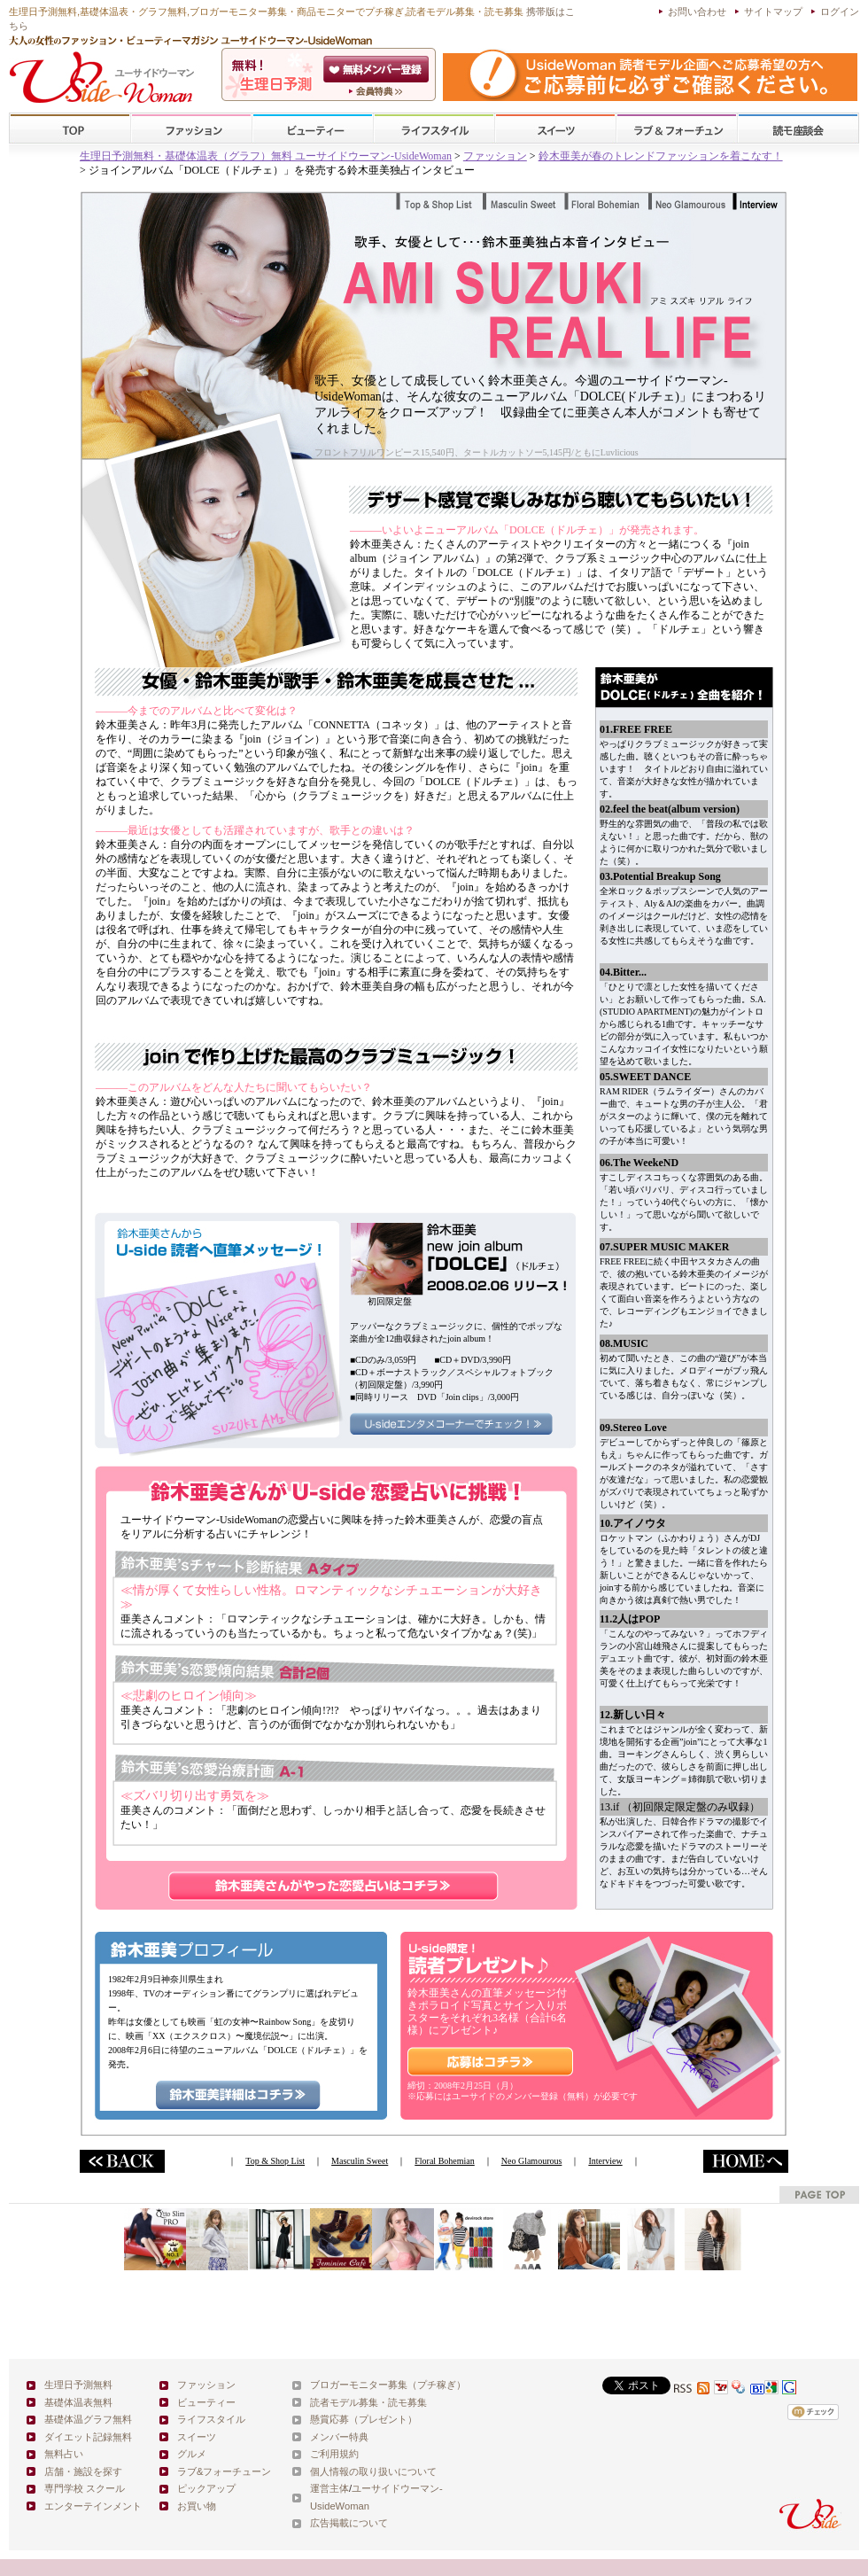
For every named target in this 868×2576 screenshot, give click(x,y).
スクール (798, 129)
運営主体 (329, 2488)
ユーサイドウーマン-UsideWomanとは (378, 91)
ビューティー (312, 129)
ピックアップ (206, 2488)
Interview (605, 2161)
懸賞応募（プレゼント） (363, 2419)
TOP (70, 129)
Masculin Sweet (359, 2161)
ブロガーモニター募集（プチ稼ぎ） (388, 2384)
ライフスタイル (434, 129)
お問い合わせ (697, 11)
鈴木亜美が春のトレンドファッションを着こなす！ (661, 156)
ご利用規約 (334, 2453)
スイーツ (555, 129)
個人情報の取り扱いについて (373, 2471)
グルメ (191, 2453)
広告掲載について (349, 2523)
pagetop (819, 2194)
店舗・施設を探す (83, 2471)
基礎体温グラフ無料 (88, 2419)
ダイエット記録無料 (88, 2437)
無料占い (63, 2453)
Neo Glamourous (531, 2161)
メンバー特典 (339, 2437)
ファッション (191, 129)
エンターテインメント (93, 2506)
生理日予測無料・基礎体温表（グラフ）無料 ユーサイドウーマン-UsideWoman (266, 156)
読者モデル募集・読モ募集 (368, 2402)
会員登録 (378, 69)
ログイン (839, 11)
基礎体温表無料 (78, 2402)
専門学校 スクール (84, 2488)
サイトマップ (773, 11)
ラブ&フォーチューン (676, 129)
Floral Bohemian (445, 2161)
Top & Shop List (275, 2161)
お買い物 (196, 2506)
